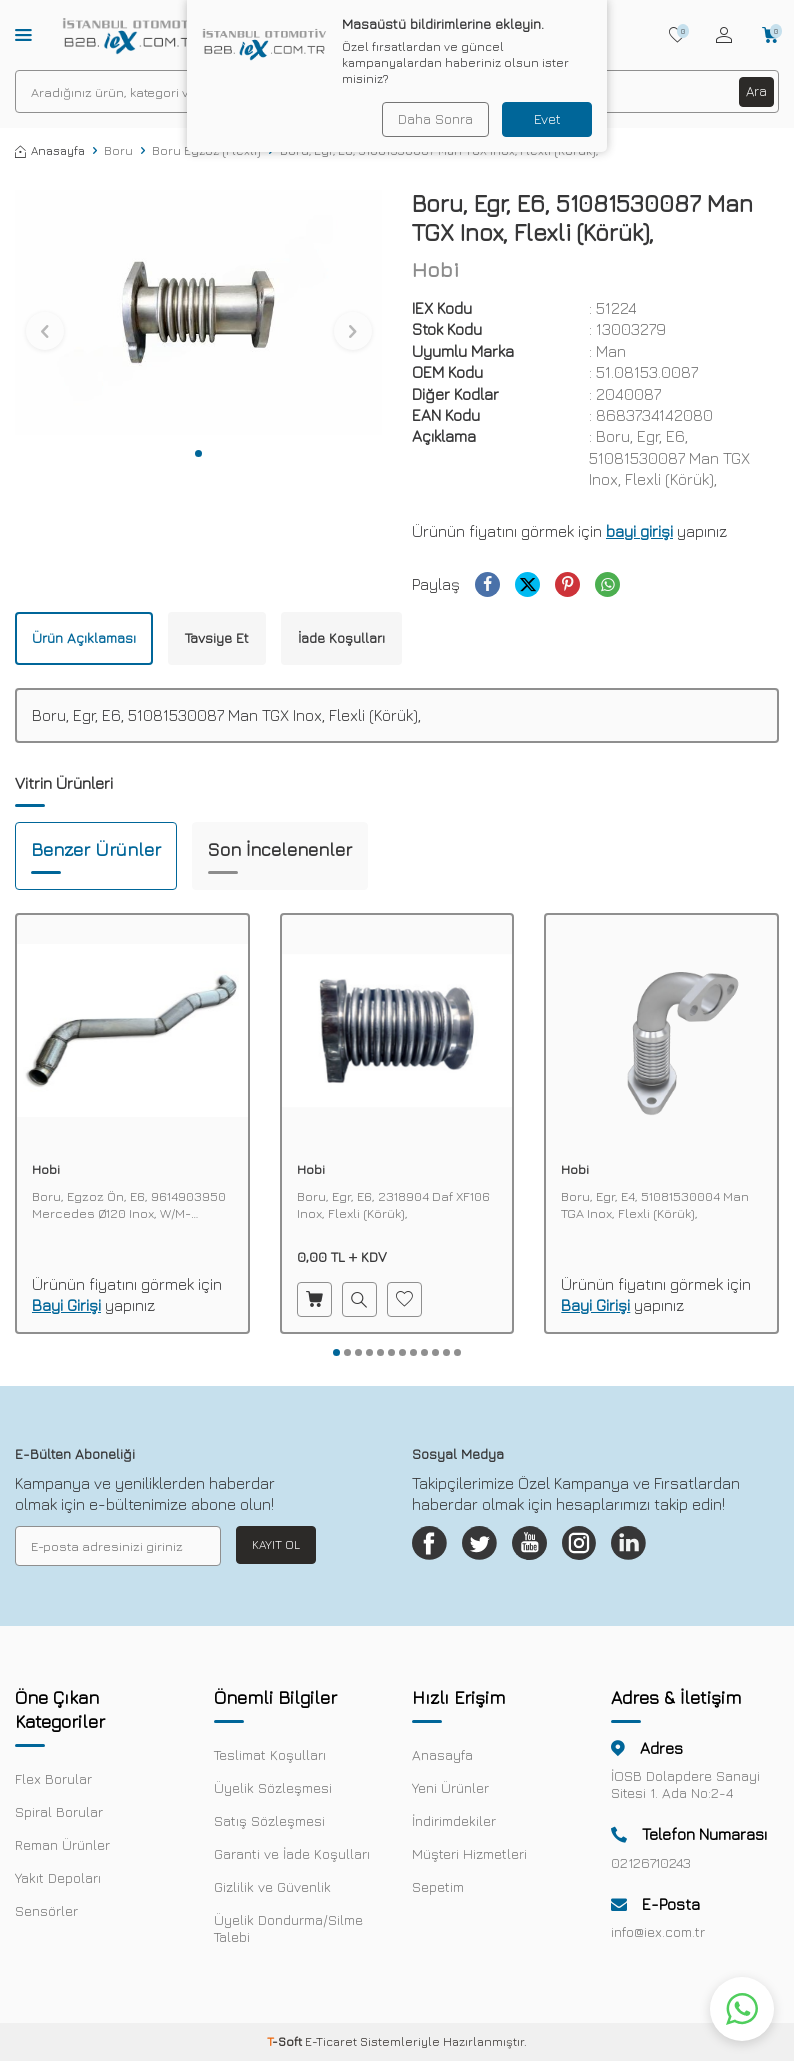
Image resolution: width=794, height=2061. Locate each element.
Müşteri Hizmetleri (469, 1858)
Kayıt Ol (276, 1544)
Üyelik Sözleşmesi (273, 1792)
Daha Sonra (433, 118)
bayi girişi (639, 531)
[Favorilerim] (677, 35)
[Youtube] (542, 1546)
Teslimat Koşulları (270, 1759)
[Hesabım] (724, 35)
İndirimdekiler (454, 1825)
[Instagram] (597, 1546)
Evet (547, 118)
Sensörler (46, 1915)
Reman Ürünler (62, 1849)
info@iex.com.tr (658, 1936)
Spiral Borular (59, 1816)
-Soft (286, 2046)
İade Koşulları (341, 637)
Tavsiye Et (217, 637)
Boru (118, 150)
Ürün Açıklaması (84, 637)
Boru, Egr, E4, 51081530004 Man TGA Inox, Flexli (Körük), (655, 1204)
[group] (198, 312)
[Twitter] (487, 1546)
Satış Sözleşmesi (269, 1825)
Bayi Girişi (66, 1305)
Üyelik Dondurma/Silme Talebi (288, 1933)
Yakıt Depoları (58, 1882)
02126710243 (651, 1867)
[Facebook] (432, 1546)
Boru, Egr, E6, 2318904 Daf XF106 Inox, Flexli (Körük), (393, 1204)
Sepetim (438, 1891)
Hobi (435, 269)
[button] (198, 453)
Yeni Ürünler (450, 1792)
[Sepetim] (770, 35)
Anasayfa (50, 150)
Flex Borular (53, 1783)
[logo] (132, 35)
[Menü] (23, 34)
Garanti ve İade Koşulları (292, 1858)
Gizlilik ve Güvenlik (272, 1891)
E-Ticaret (331, 2046)
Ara (756, 90)
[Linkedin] (652, 1546)
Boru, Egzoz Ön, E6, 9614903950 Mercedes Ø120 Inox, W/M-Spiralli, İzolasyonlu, (129, 1205)
